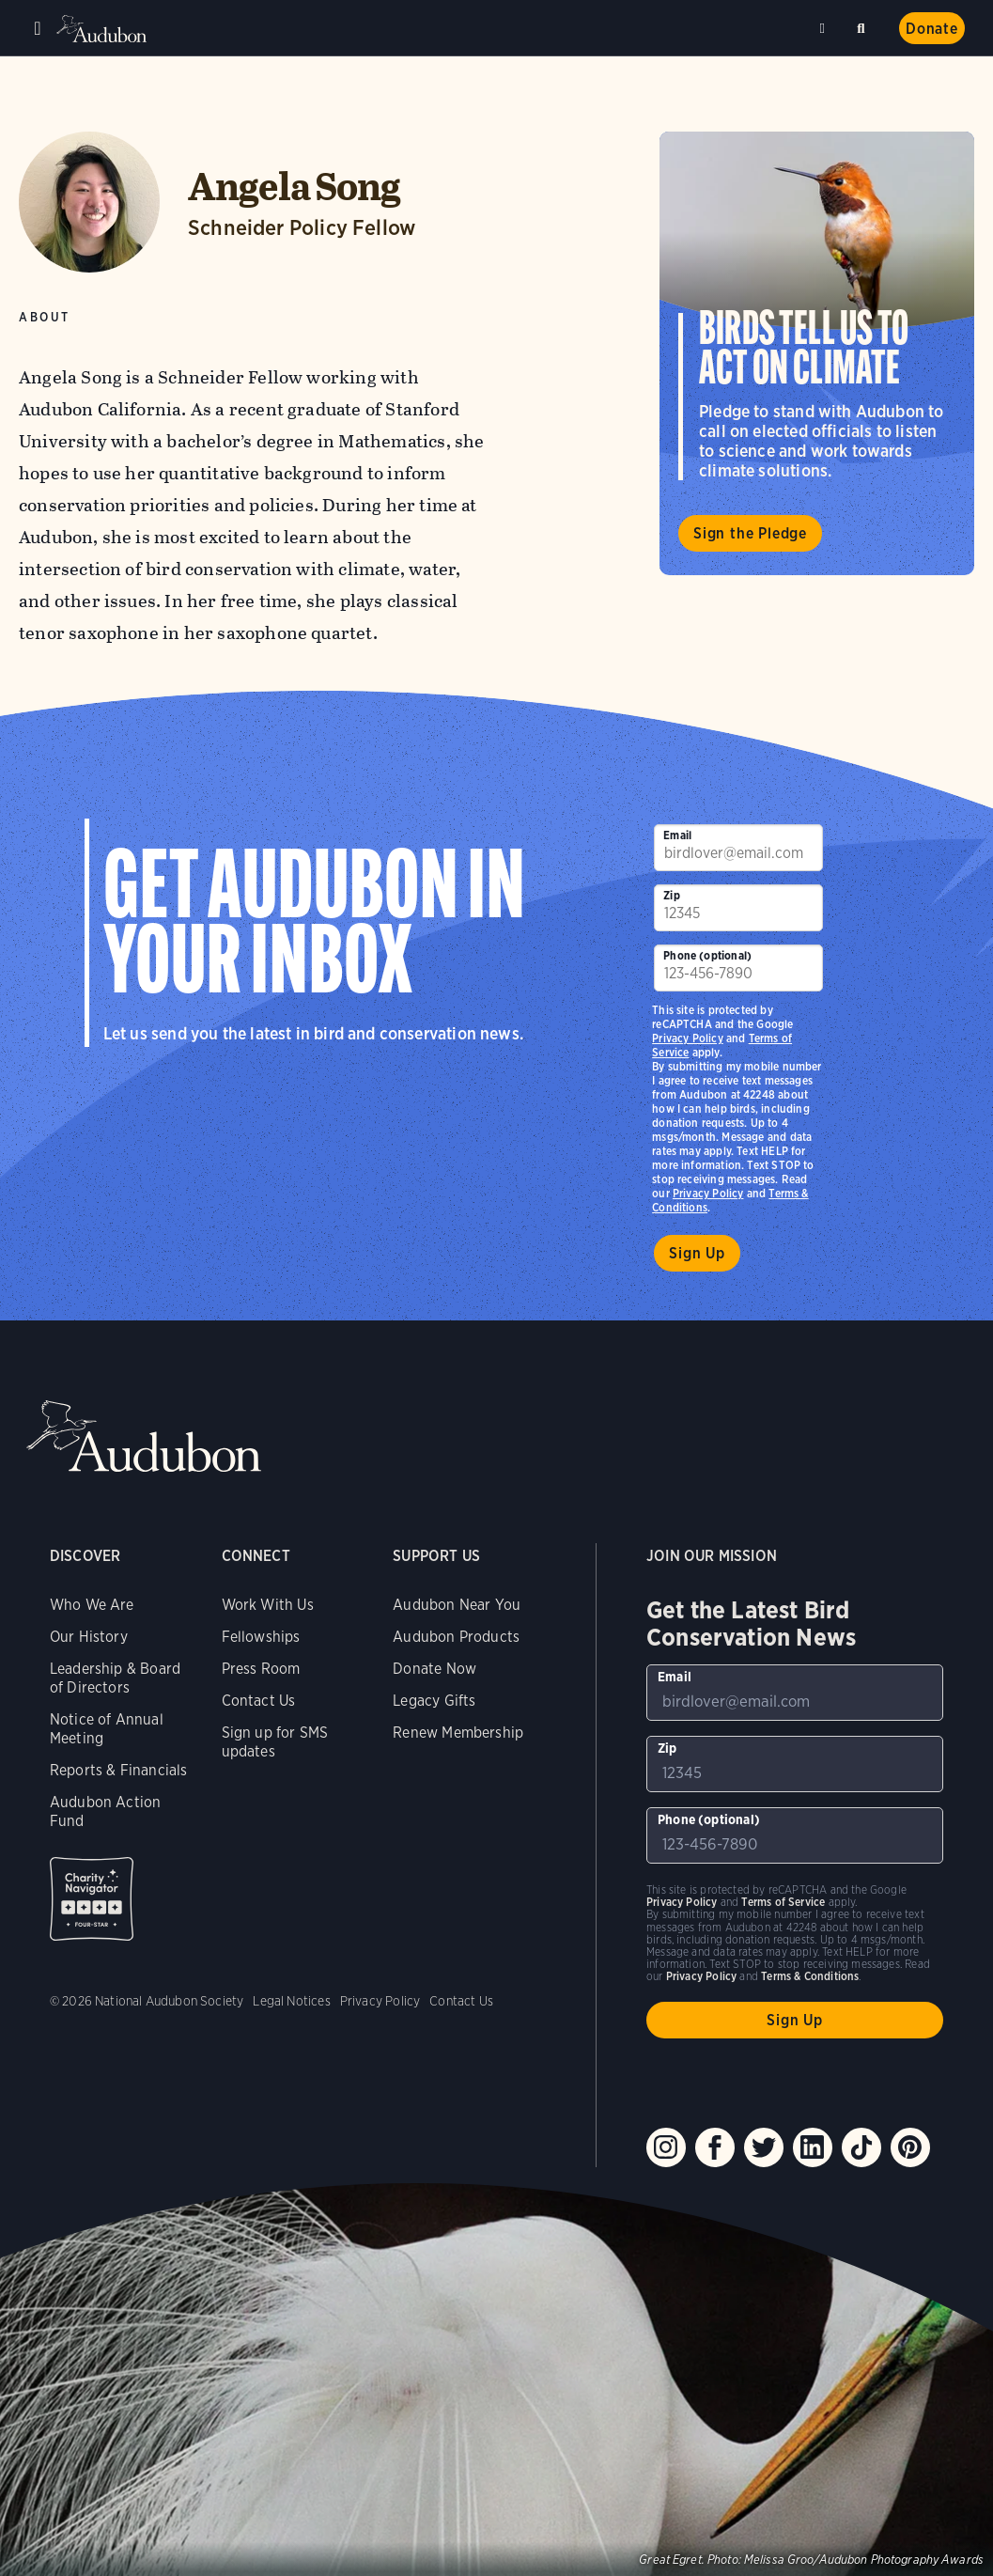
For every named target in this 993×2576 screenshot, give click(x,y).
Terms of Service (783, 1902)
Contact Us (259, 1701)
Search (864, 25)
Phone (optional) (707, 955)
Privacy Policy (708, 1193)
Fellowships (261, 1637)
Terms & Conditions (810, 1976)
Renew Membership (458, 1732)
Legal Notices (291, 2000)
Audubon (103, 28)
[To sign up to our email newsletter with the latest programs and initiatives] (738, 847)
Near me (825, 28)
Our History (89, 1637)
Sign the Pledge (750, 533)
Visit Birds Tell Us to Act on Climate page (816, 353)
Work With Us (268, 1605)
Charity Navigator (91, 1899)
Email (677, 835)
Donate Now (434, 1669)
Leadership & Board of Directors (115, 1678)
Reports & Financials (119, 1770)
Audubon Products (456, 1637)
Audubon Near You (456, 1605)
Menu (37, 28)
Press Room (261, 1669)
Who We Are (92, 1605)
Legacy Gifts (434, 1701)
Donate (932, 29)
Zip (671, 895)
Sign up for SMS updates (275, 1742)
